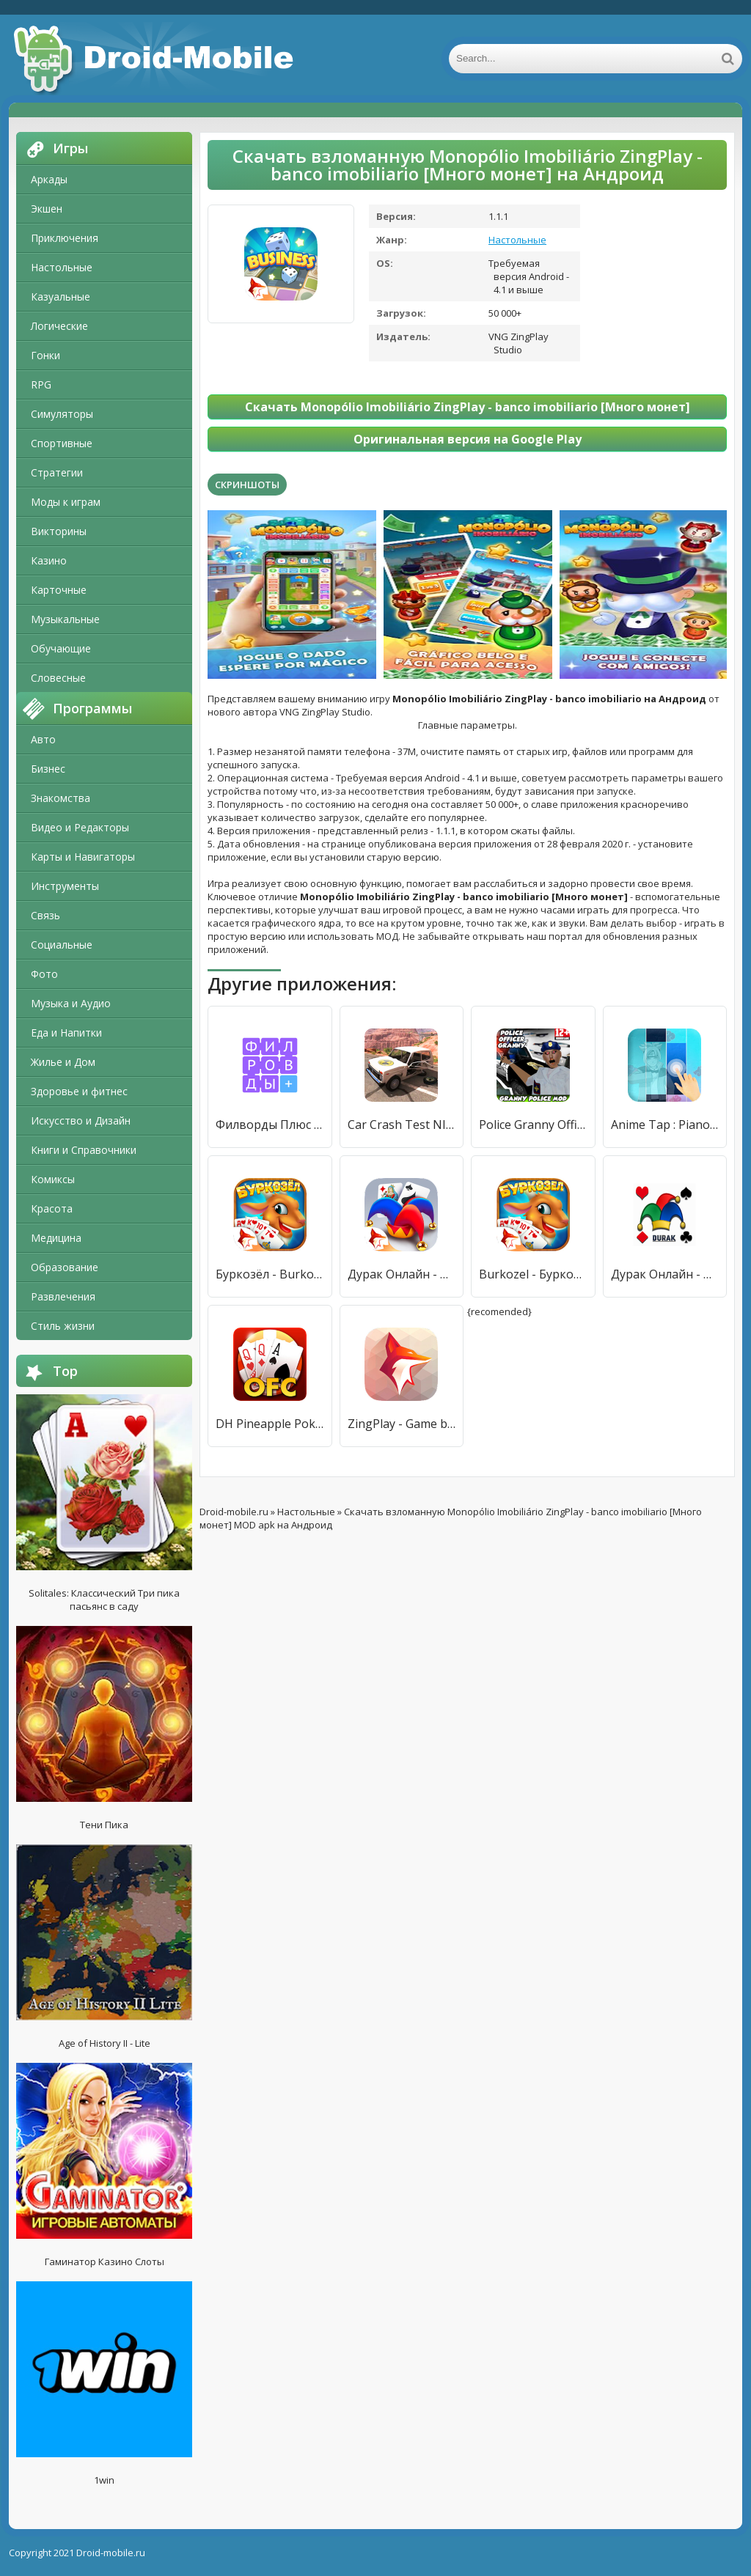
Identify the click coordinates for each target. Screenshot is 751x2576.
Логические (59, 326)
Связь (45, 915)
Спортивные (61, 443)
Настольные (61, 267)
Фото (44, 974)
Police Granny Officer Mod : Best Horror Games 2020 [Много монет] (533, 1124)
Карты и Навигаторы (83, 857)
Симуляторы (62, 414)
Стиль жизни (63, 1326)
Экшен (46, 209)
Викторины (59, 531)
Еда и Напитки (66, 1032)
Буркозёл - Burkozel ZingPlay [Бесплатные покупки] (270, 1274)
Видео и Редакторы (80, 827)
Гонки (45, 355)
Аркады (49, 179)
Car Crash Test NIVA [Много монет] (402, 1124)
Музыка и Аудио (71, 1003)
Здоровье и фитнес (79, 1091)
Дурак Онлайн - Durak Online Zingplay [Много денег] (402, 1274)
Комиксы (53, 1179)
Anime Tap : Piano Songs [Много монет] (665, 1124)
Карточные (59, 590)
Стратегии (57, 472)
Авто (43, 739)
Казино (49, 560)
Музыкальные (65, 619)
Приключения (64, 238)
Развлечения (63, 1296)
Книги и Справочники (83, 1150)
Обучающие (61, 648)
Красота (52, 1208)
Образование (64, 1267)
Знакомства (60, 798)
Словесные (58, 678)
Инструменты (65, 886)
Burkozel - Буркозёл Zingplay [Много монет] (533, 1274)
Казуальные (60, 296)
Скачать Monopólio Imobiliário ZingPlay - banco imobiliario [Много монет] (467, 407)
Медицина (56, 1238)
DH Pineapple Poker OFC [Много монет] (270, 1424)
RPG (41, 384)
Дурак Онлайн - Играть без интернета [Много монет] (665, 1274)
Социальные (61, 945)
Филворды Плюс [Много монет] (270, 1124)
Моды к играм (65, 502)
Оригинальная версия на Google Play (467, 439)
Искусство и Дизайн (81, 1120)
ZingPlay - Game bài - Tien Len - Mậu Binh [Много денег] (402, 1424)
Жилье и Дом (63, 1062)
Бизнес (48, 769)
